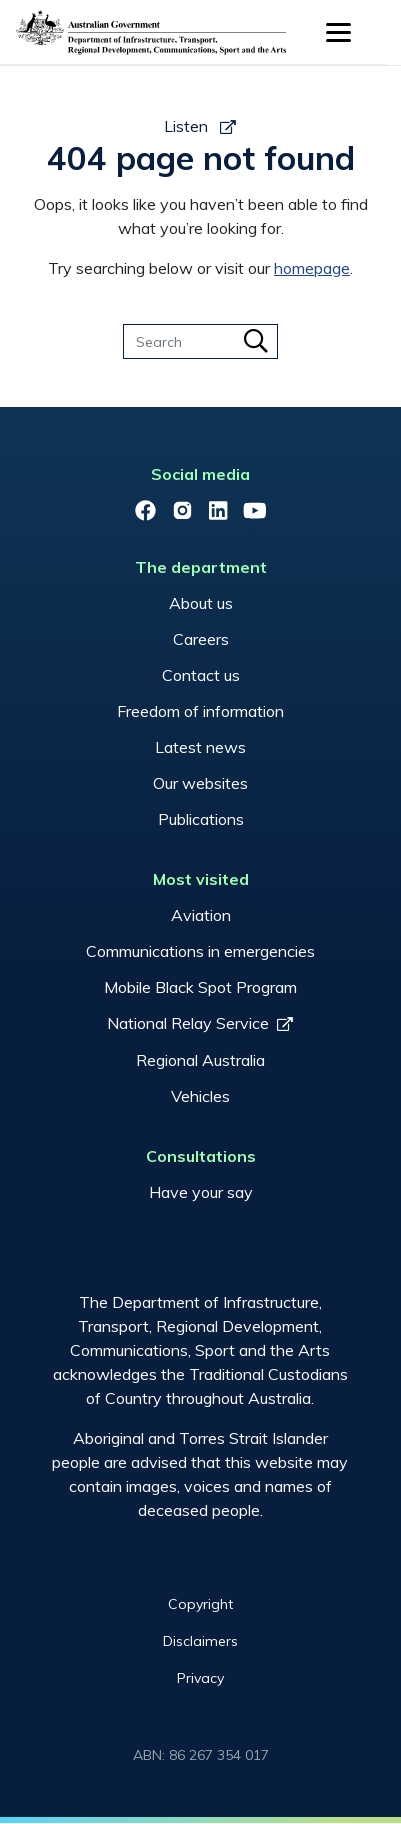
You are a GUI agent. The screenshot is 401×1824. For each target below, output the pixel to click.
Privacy (200, 1678)
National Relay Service (188, 1023)
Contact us (201, 675)
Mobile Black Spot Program (200, 987)
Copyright (200, 1604)
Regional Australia (200, 1060)
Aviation (201, 915)
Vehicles (200, 1096)
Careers (201, 639)
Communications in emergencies (200, 951)
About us (201, 603)
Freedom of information (200, 711)
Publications (201, 819)
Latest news (200, 747)
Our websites (200, 783)
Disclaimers (200, 1641)
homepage (312, 268)
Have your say (201, 1192)
